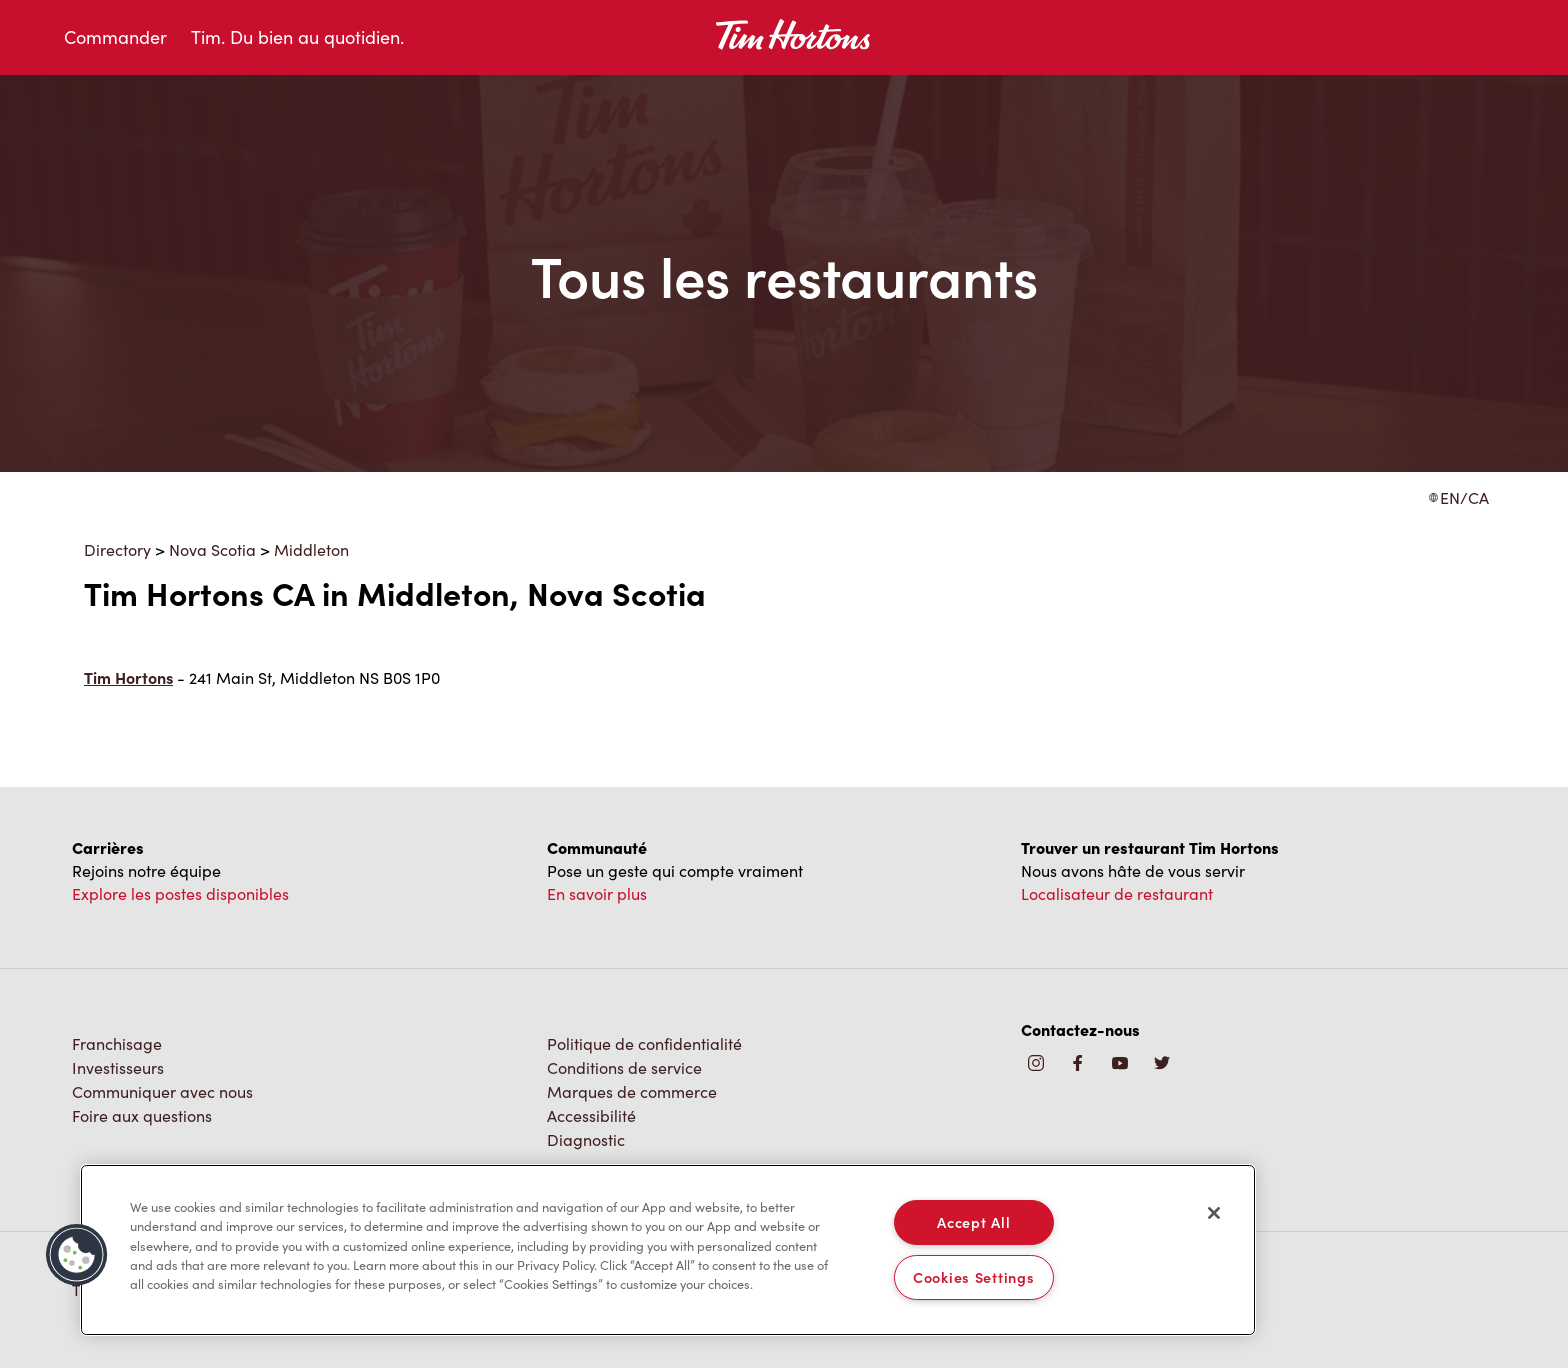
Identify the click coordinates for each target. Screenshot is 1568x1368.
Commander (115, 37)
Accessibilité (591, 1115)
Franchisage (117, 1043)
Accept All (973, 1222)
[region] (668, 1250)
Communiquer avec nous (162, 1091)
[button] (77, 1255)
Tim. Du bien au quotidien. (297, 37)
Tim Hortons (128, 677)
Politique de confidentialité (644, 1043)
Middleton (311, 549)
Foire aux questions (142, 1115)
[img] (1162, 1064)
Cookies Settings (974, 1277)
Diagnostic (586, 1139)
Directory (117, 549)
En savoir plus (597, 893)
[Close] (1214, 1213)
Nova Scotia (212, 549)
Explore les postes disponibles (180, 893)
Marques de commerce (632, 1091)
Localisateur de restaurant (1117, 893)
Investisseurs (118, 1067)
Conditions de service (624, 1067)
